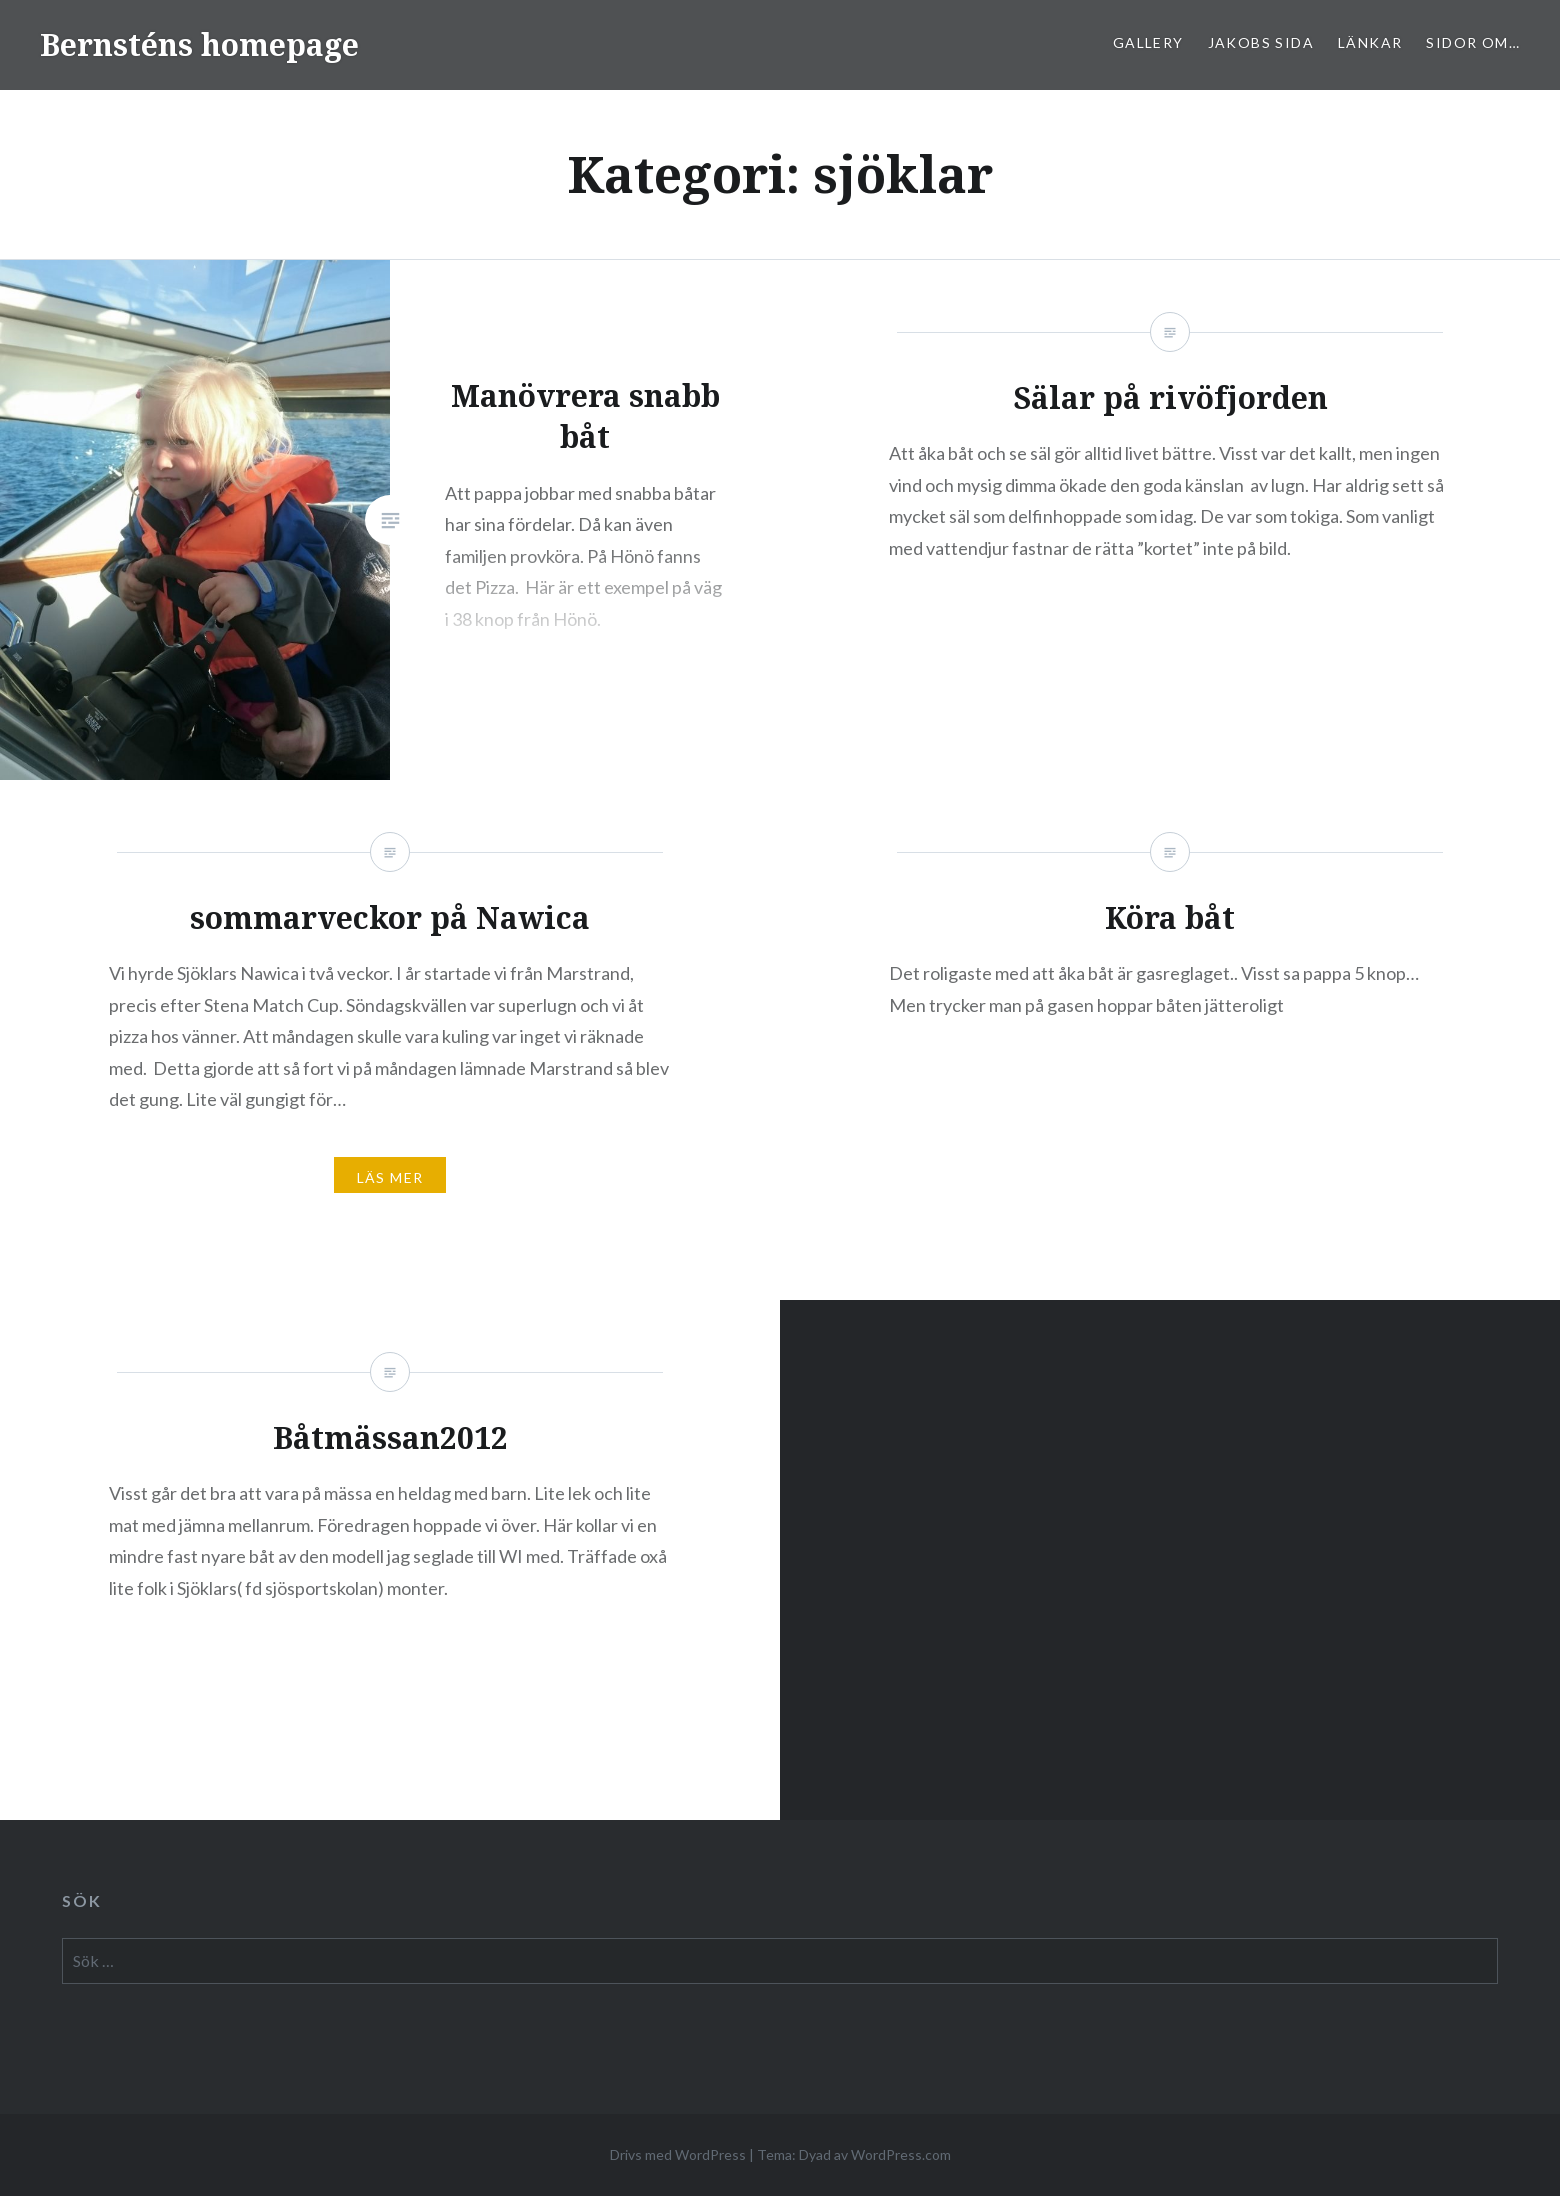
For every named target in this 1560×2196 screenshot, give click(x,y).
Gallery (1148, 42)
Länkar (1370, 42)
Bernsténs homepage (199, 44)
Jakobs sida (1261, 42)
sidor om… (1473, 42)
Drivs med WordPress (678, 2154)
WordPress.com (901, 2154)
